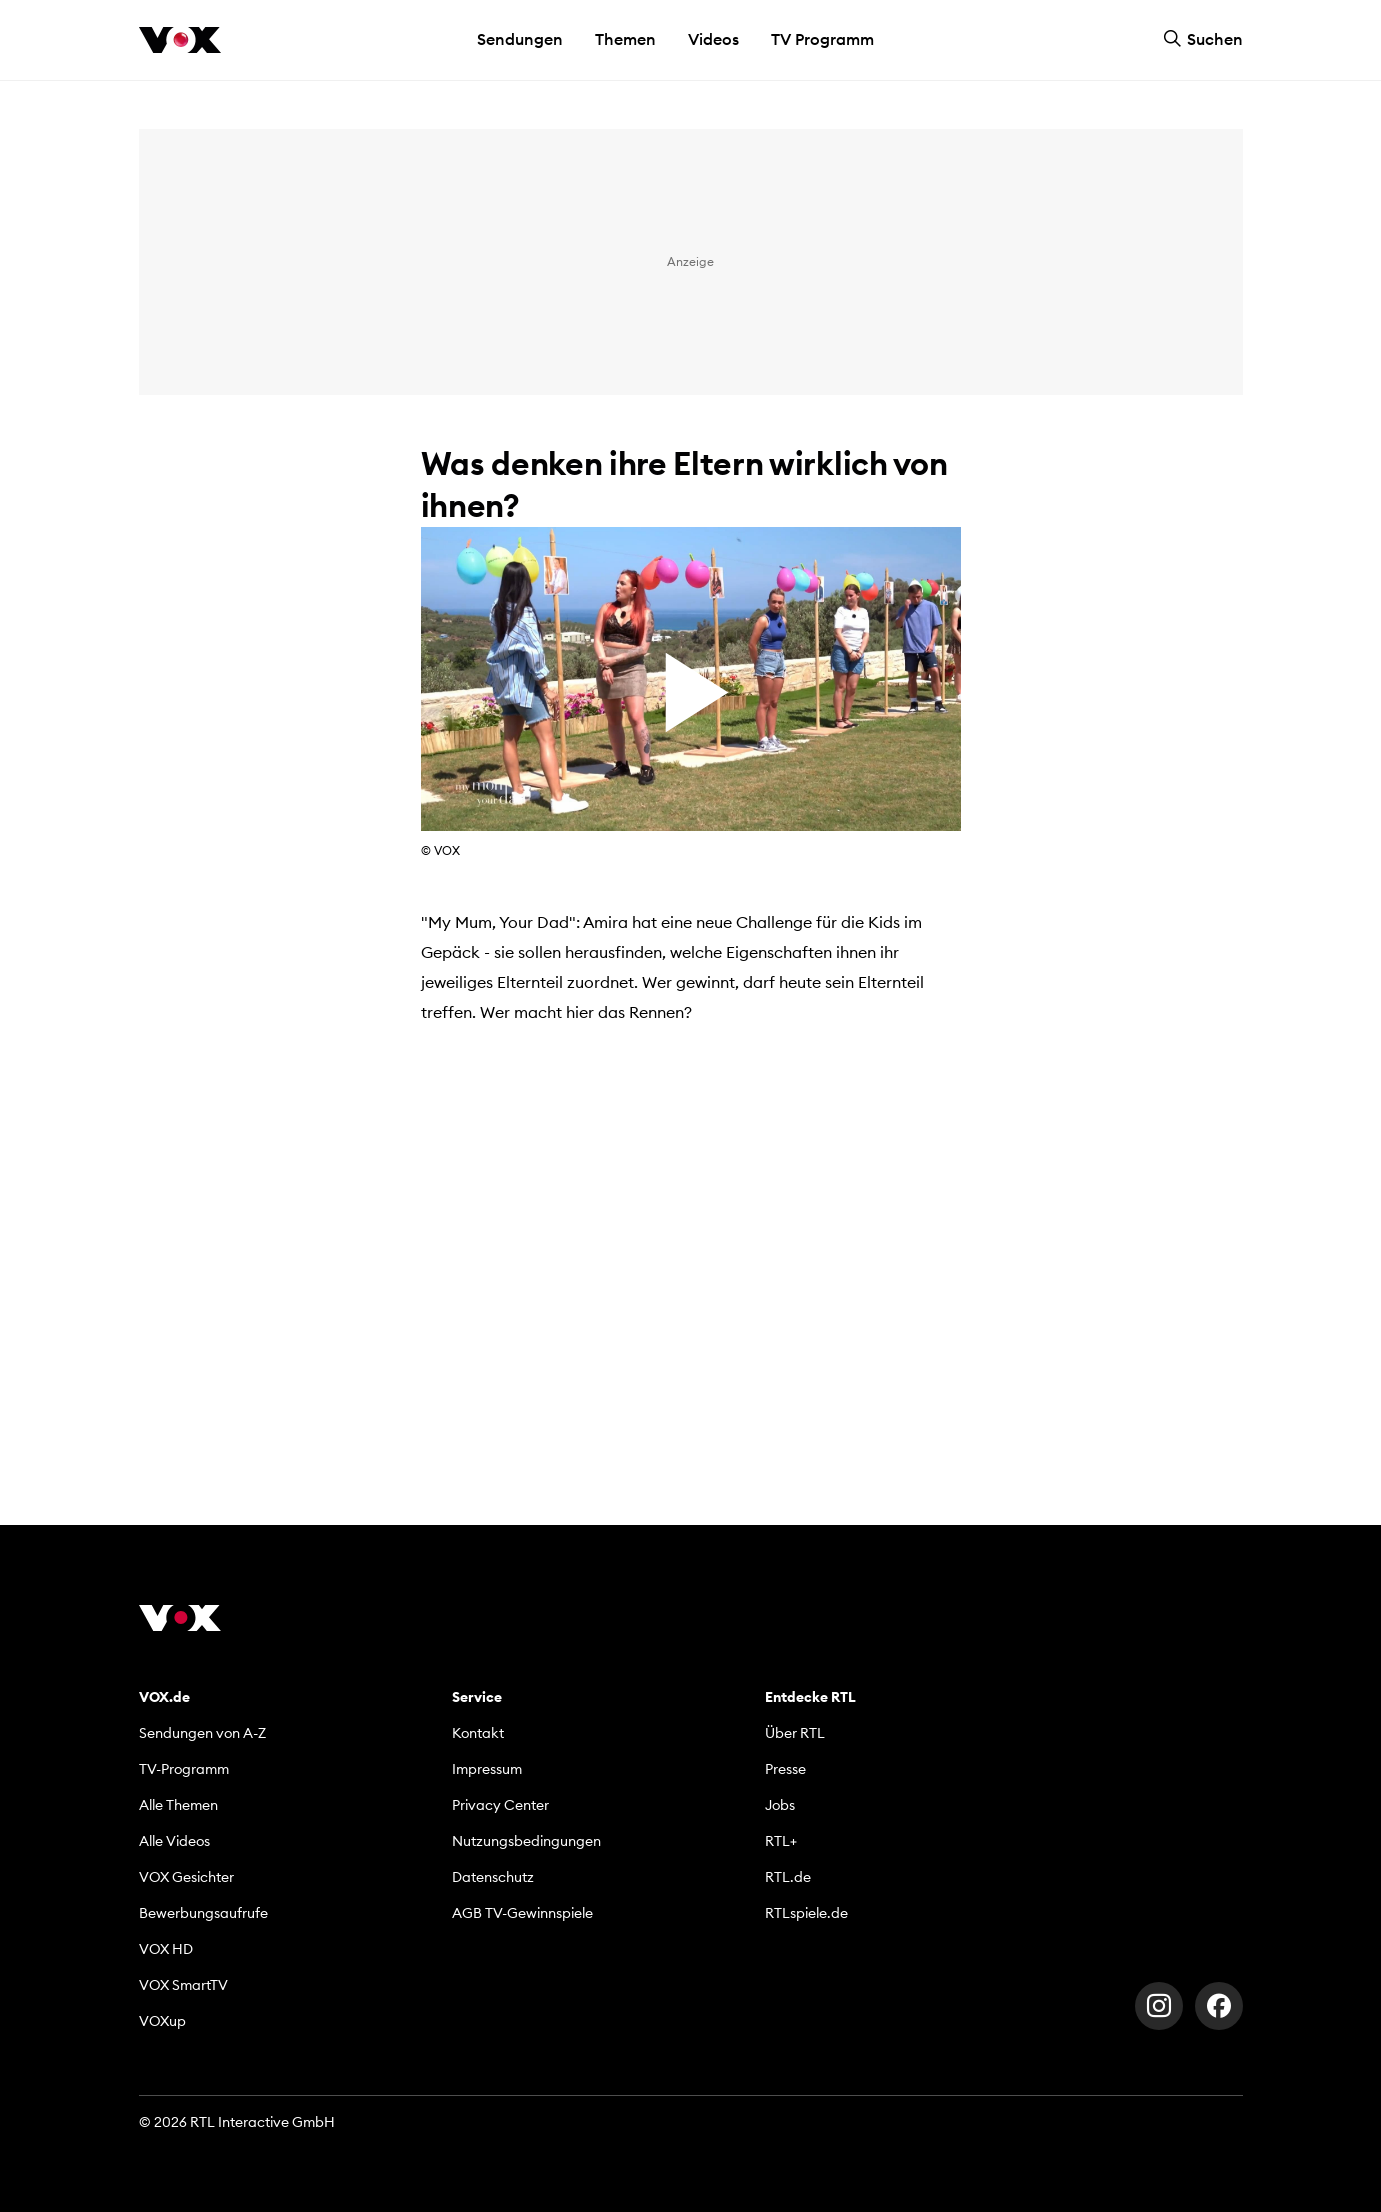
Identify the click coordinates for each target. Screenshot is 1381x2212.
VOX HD (166, 1949)
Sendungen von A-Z (202, 1733)
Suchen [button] (1203, 39)
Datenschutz (493, 1877)
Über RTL (795, 1733)
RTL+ (781, 1841)
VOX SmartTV (183, 1985)
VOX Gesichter (186, 1877)
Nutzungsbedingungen (526, 1841)
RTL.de (788, 1877)
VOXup (162, 2021)
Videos (713, 39)
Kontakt (478, 1733)
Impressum (487, 1769)
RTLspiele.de (806, 1913)
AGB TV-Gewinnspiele (522, 1913)
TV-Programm (184, 1769)
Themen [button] (625, 39)
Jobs (780, 1805)
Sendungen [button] (520, 39)
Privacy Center (500, 1805)
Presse (785, 1769)
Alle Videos (174, 1841)
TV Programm (822, 39)
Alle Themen (178, 1805)
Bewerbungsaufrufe (203, 1913)
